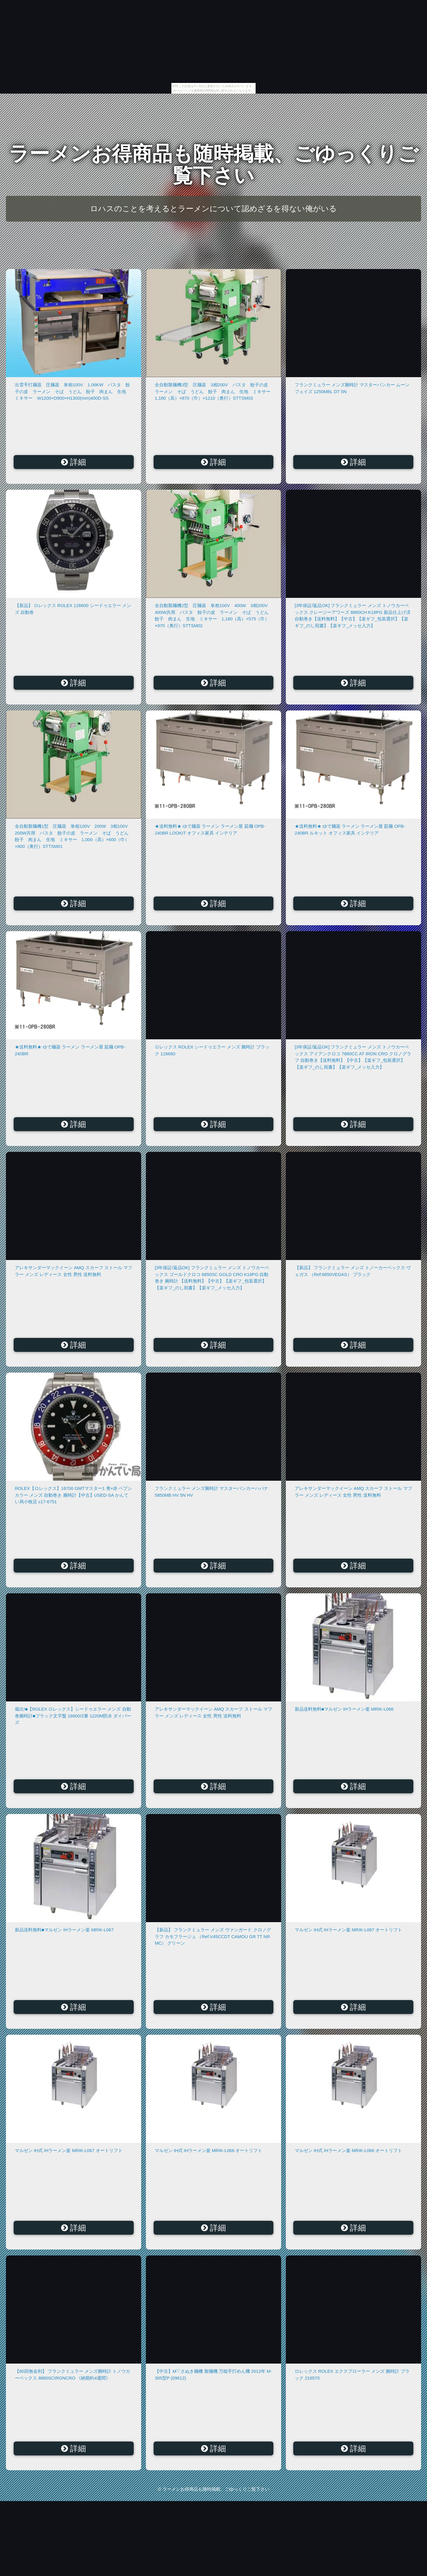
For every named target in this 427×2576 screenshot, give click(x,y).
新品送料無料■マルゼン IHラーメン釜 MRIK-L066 (344, 1709)
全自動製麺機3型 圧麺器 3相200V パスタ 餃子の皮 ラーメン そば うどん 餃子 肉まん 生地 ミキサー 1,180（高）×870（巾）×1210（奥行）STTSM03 (215, 391)
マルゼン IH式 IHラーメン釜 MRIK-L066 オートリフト (208, 2150)
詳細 (73, 462)
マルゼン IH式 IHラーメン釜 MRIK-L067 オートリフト (348, 1929)
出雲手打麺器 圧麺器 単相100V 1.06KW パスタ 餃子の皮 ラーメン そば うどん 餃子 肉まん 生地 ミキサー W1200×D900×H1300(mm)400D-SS (72, 391)
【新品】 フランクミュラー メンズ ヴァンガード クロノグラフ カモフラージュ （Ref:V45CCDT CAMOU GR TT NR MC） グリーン (213, 1936)
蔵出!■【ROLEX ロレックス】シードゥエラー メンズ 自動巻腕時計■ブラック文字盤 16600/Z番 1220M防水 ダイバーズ (73, 1715)
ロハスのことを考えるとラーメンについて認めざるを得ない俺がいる (213, 208)
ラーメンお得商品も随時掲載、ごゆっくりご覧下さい (213, 165)
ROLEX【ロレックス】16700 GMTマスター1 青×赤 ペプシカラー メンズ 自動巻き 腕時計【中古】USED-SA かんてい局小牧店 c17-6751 (73, 1495)
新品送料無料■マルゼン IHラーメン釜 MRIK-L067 (64, 1929)
